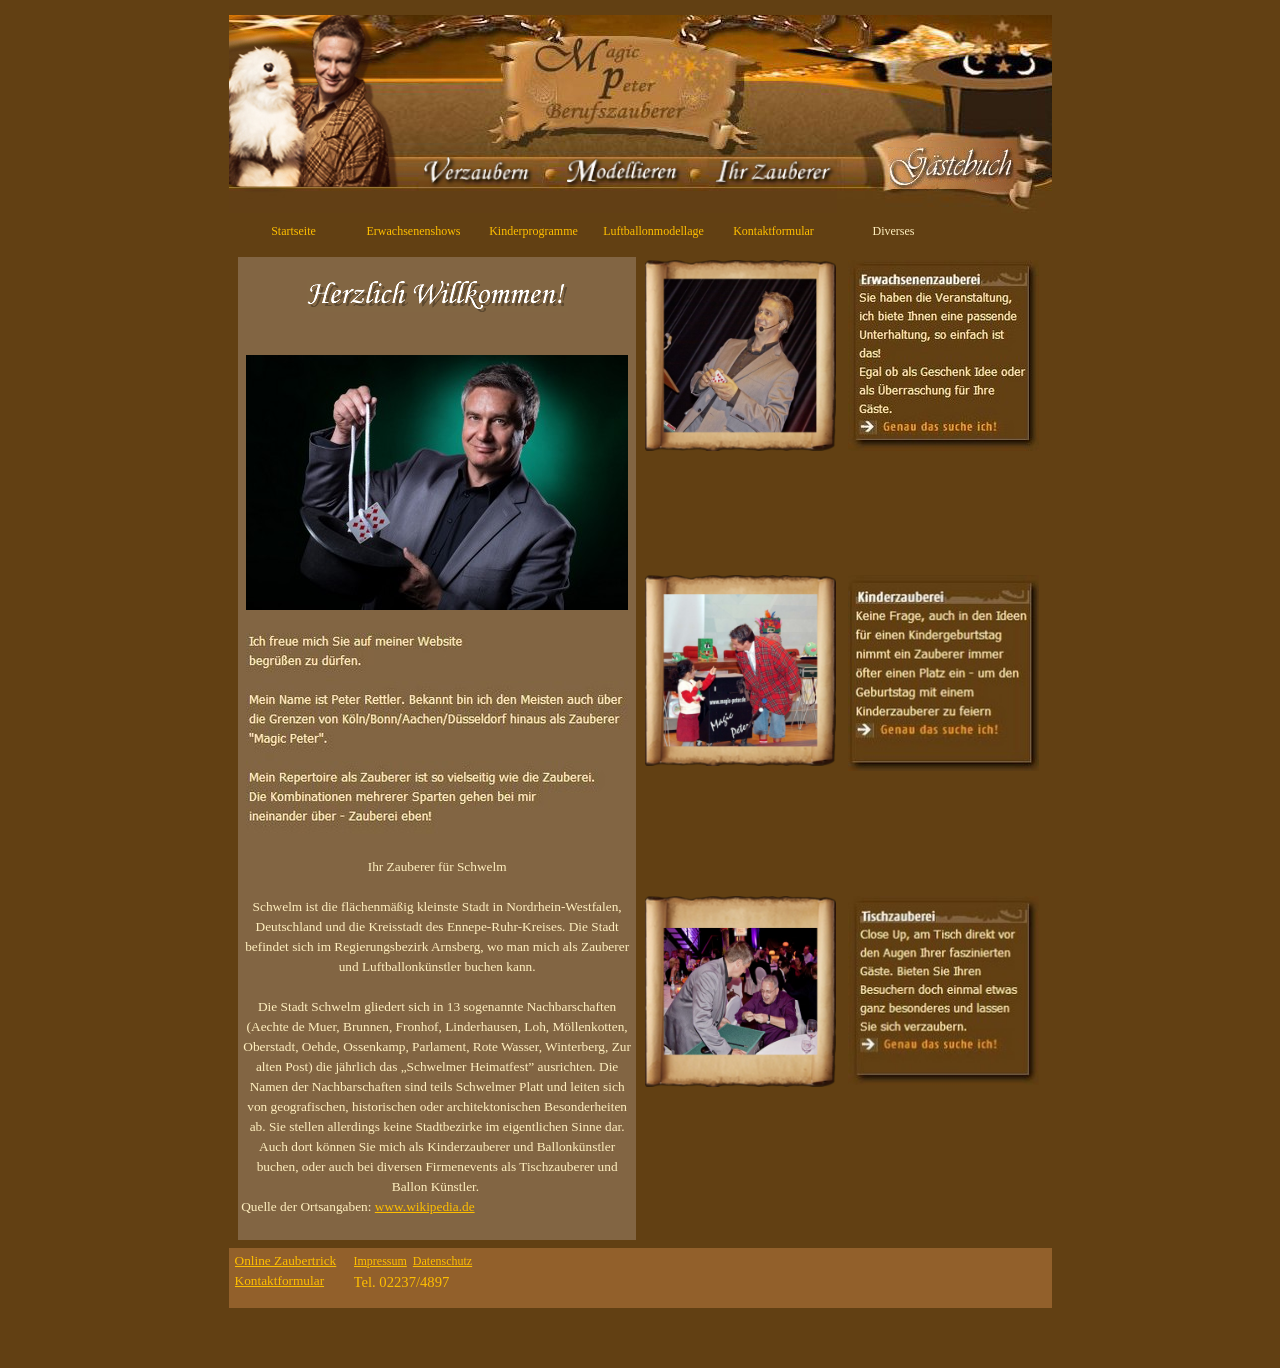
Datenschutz (442, 1261)
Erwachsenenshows (414, 231)
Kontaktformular (773, 231)
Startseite (293, 231)
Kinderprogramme (533, 231)
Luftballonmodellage (653, 231)
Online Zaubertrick (286, 1260)
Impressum (380, 1261)
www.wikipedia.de (425, 1206)
